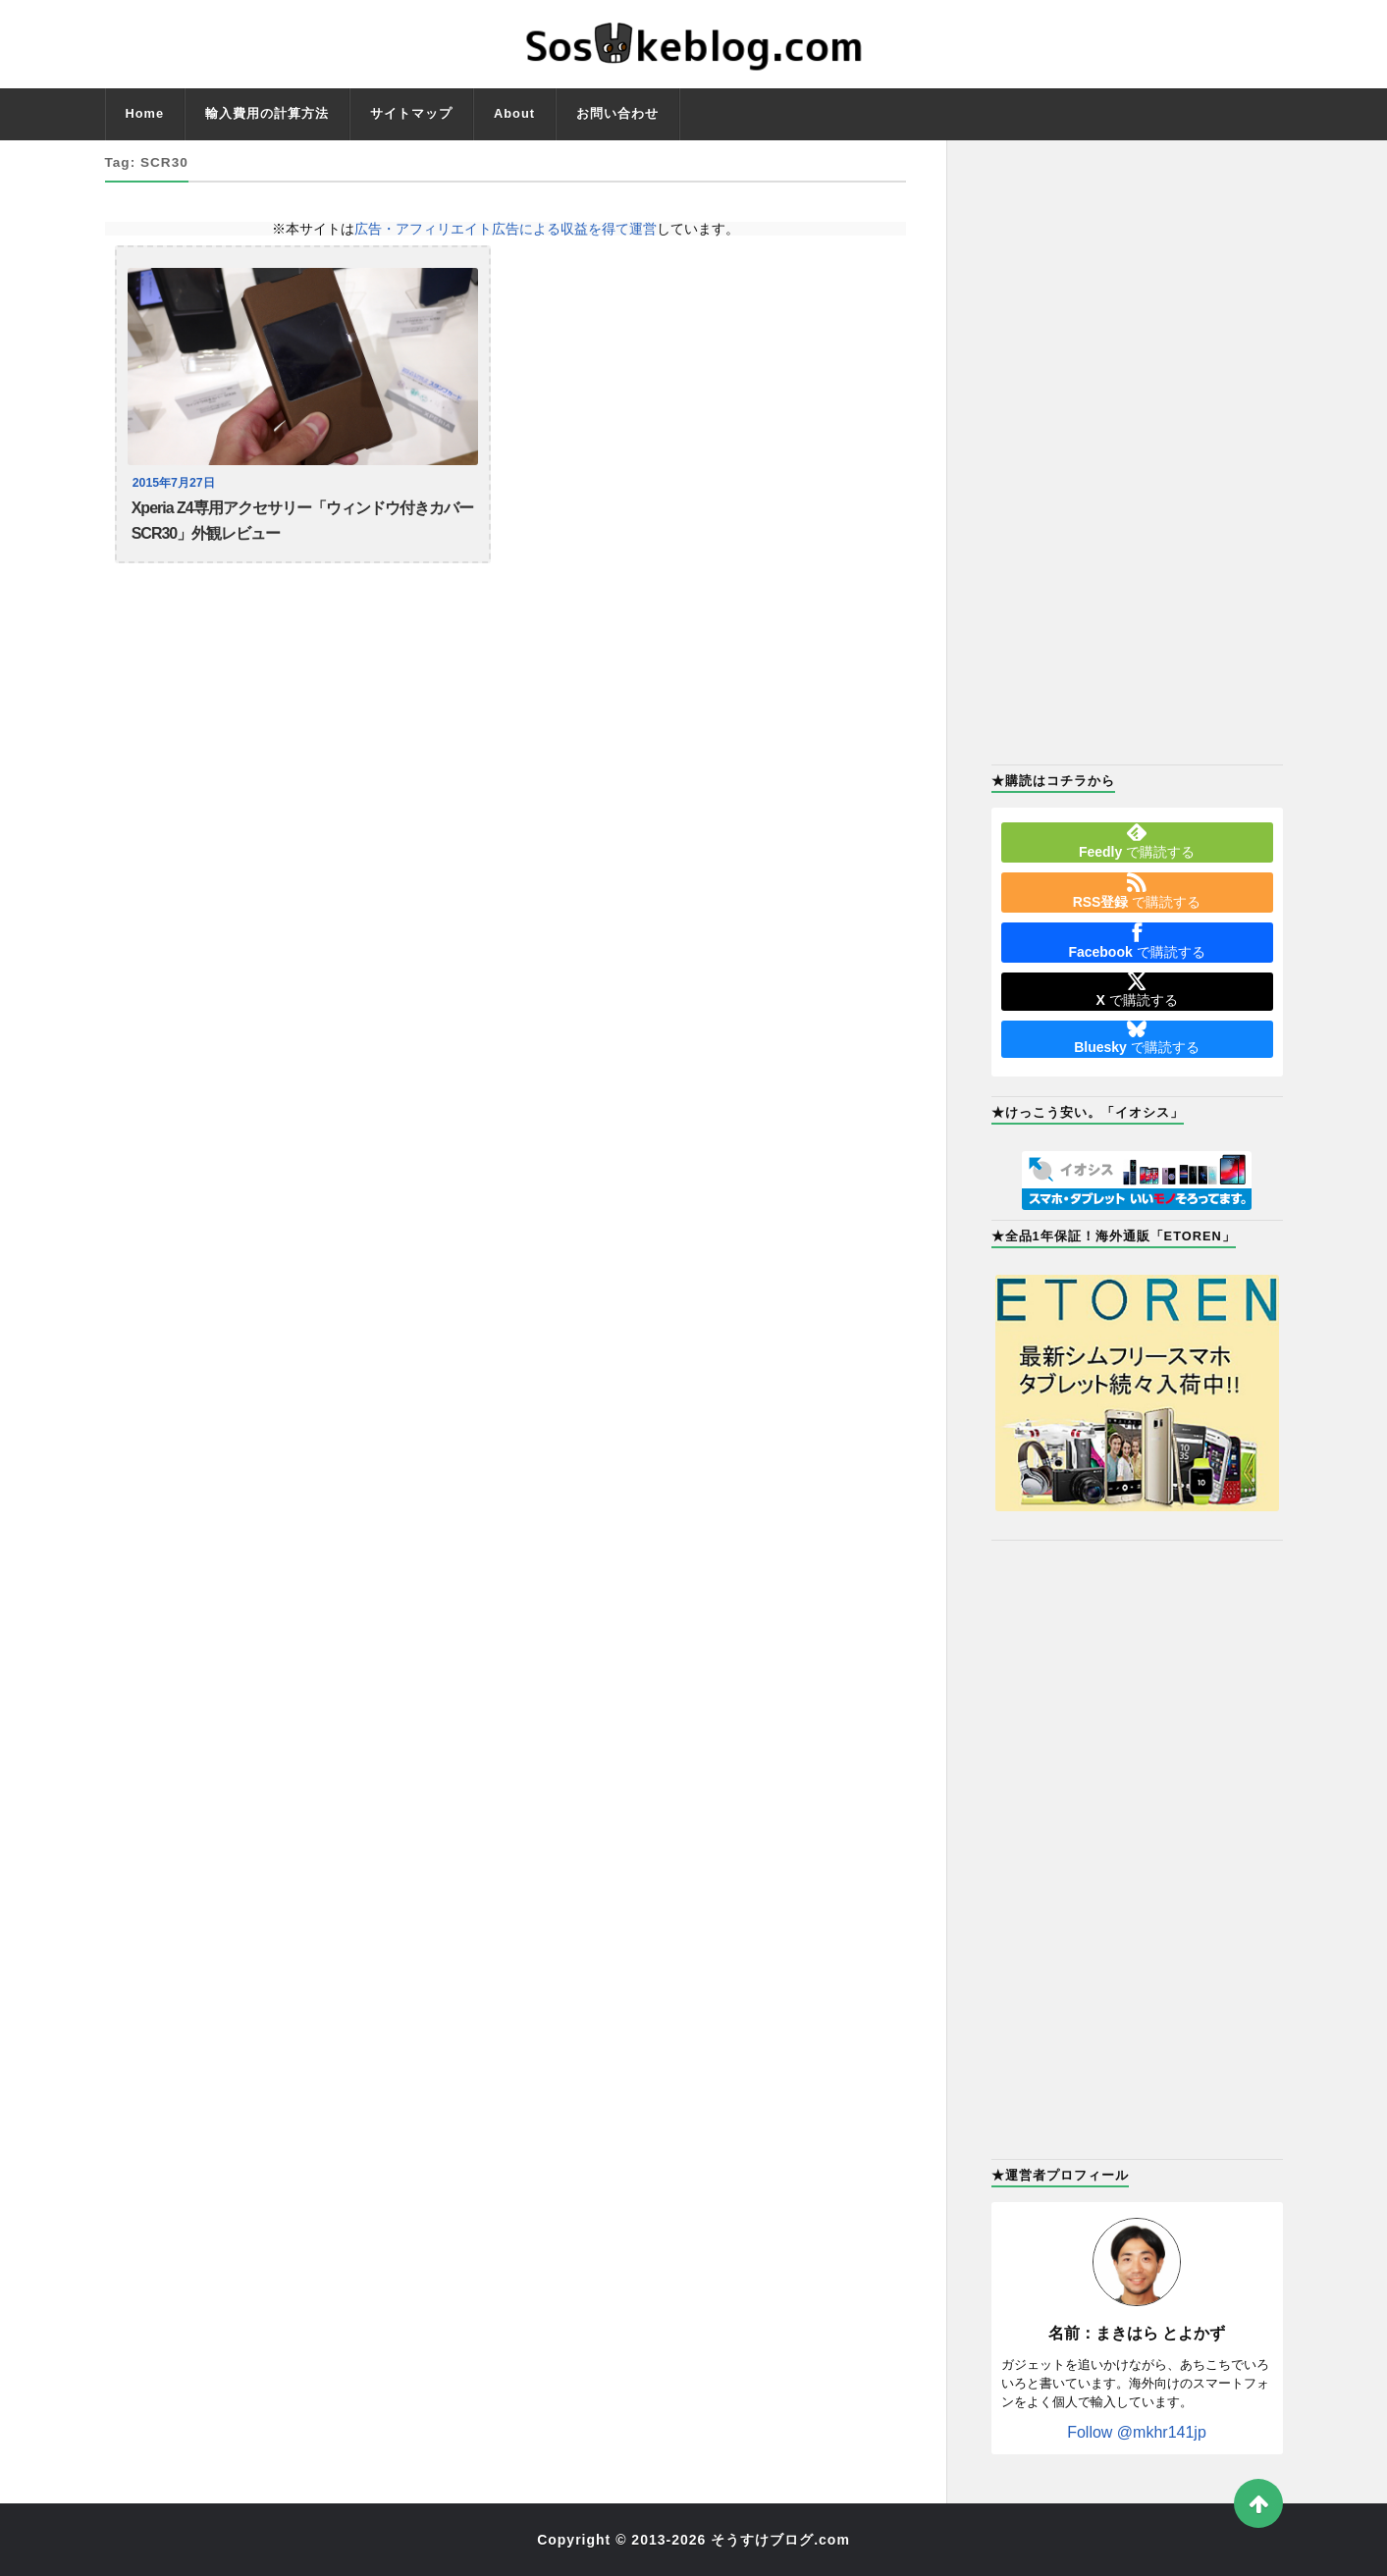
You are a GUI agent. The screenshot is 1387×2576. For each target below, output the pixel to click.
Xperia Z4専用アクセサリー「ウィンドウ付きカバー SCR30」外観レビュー (302, 522)
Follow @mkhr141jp (1136, 2432)
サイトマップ (411, 113)
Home (145, 113)
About (514, 113)
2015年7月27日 (176, 483)
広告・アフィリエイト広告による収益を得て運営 (505, 229)
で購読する (1137, 841)
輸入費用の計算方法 (267, 113)
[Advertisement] (1137, 450)
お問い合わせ (617, 113)
